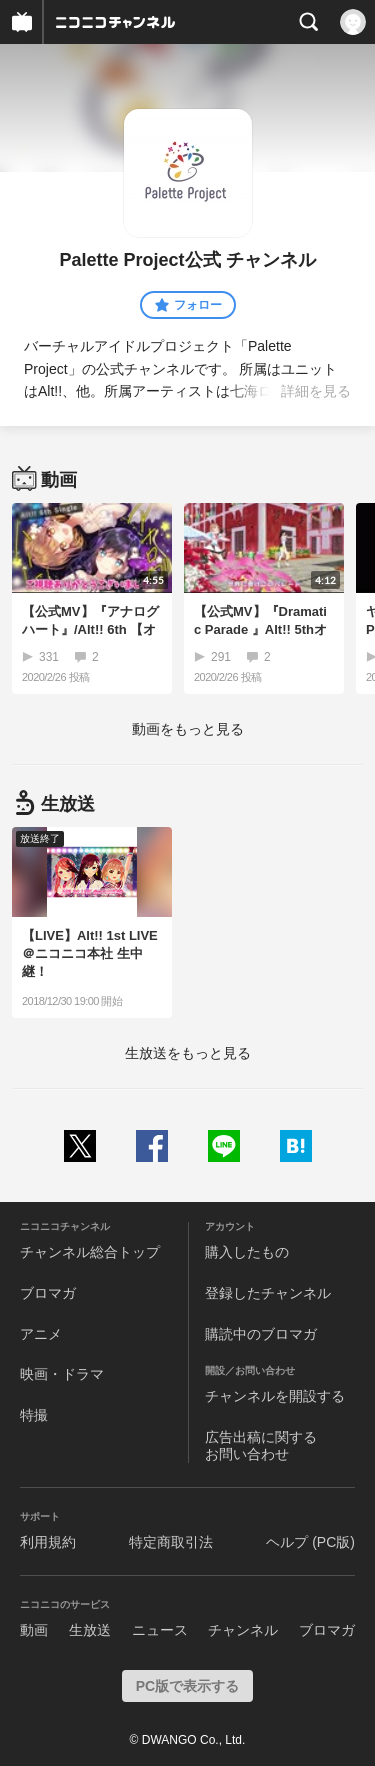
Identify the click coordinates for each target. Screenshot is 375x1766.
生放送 (90, 1630)
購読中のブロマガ (261, 1334)
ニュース (160, 1630)
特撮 (34, 1415)
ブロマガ (48, 1293)
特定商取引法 (171, 1542)
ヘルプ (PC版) (310, 1542)
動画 (34, 1630)
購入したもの (247, 1252)
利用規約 (48, 1542)
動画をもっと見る (188, 729)
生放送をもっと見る (188, 1053)
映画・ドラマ (62, 1374)
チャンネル (243, 1630)
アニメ (41, 1334)
